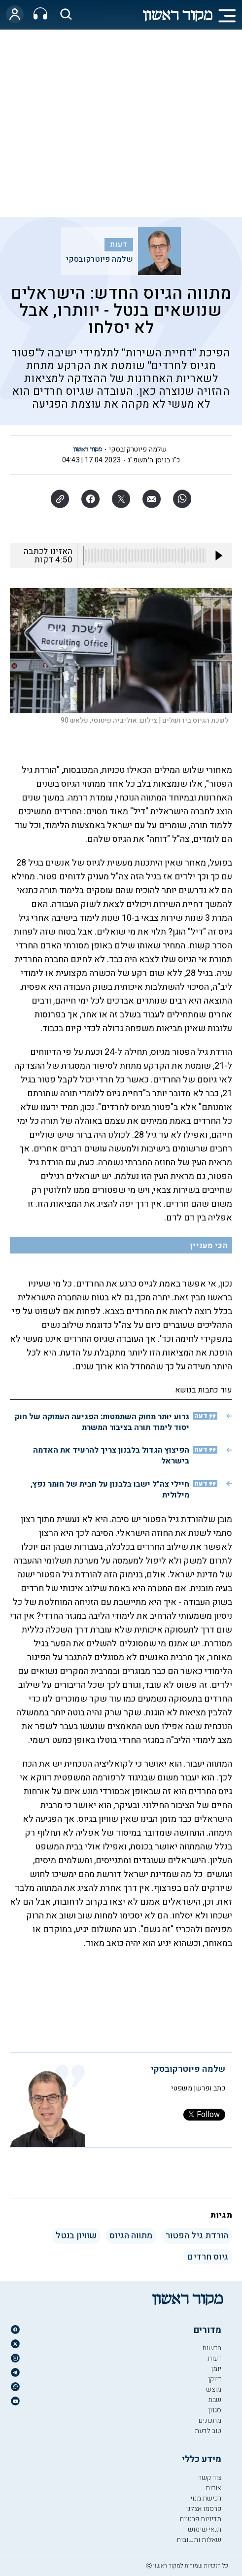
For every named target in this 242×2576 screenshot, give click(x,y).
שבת (214, 2400)
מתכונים (210, 2420)
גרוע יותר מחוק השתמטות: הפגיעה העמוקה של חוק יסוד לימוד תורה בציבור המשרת (102, 1422)
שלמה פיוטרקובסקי (99, 259)
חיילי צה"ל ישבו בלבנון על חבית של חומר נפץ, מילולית (110, 1489)
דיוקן (214, 2379)
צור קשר (209, 2477)
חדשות (211, 2348)
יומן (216, 2369)
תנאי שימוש (204, 2529)
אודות (213, 2488)
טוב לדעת (208, 2431)
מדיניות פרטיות (200, 2519)
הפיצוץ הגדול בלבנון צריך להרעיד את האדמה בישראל (111, 1455)
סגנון (214, 2410)
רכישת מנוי (205, 2498)
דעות (118, 244)
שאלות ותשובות (198, 2540)
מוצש (213, 2389)
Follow (204, 2115)
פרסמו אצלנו (203, 2509)
